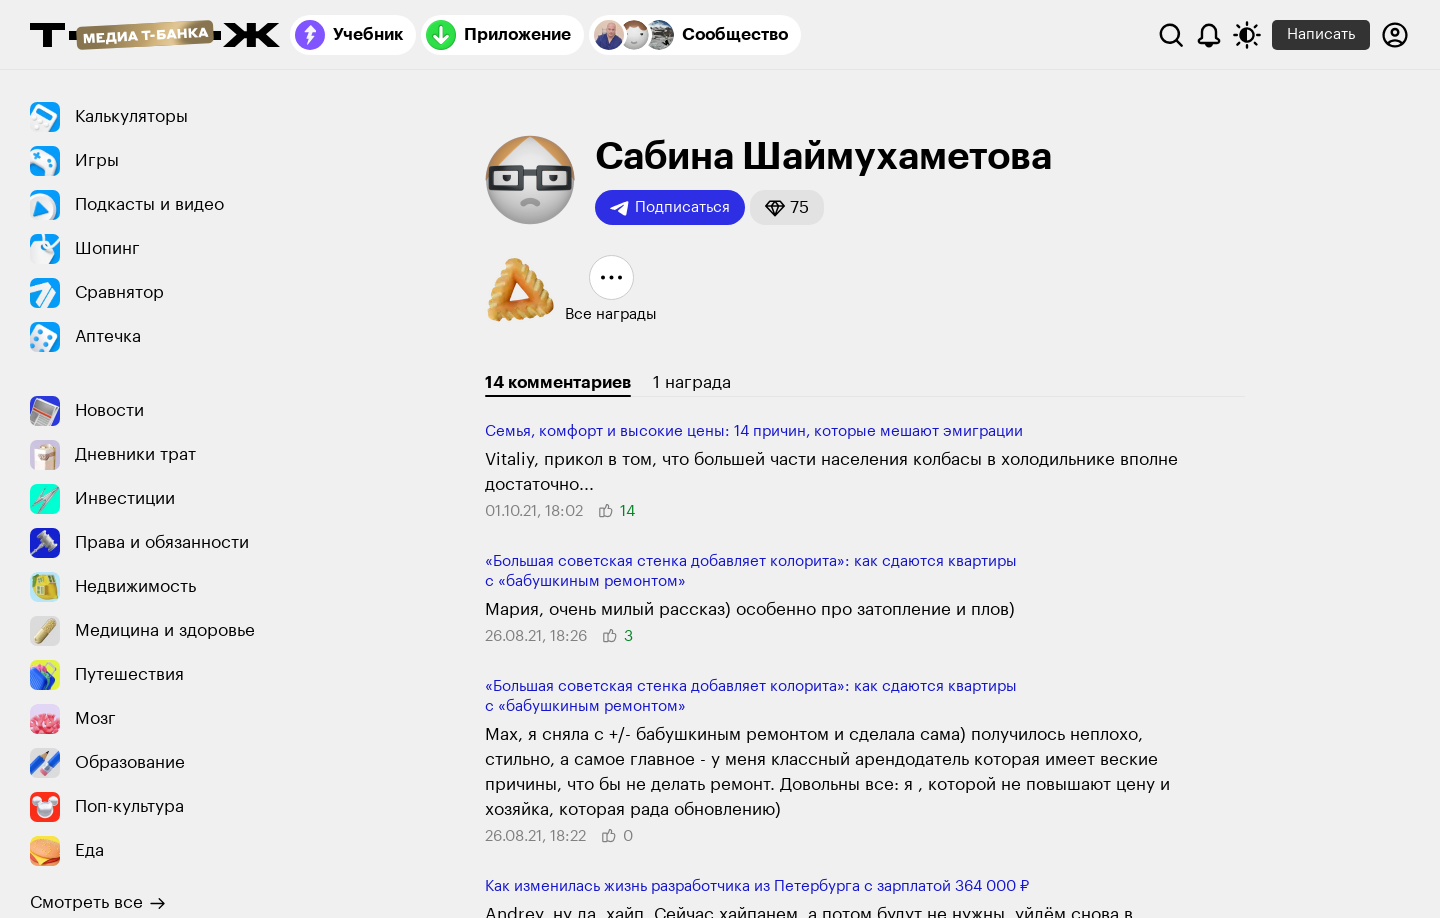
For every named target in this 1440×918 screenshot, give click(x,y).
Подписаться (670, 208)
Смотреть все (98, 903)
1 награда (692, 382)
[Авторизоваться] (1395, 35)
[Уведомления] (1209, 35)
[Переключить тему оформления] (1247, 35)
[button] (787, 207)
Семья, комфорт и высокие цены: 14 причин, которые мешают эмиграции (754, 431)
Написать (1321, 34)
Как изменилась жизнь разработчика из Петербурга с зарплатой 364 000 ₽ (757, 886)
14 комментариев (558, 382)
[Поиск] (1171, 35)
